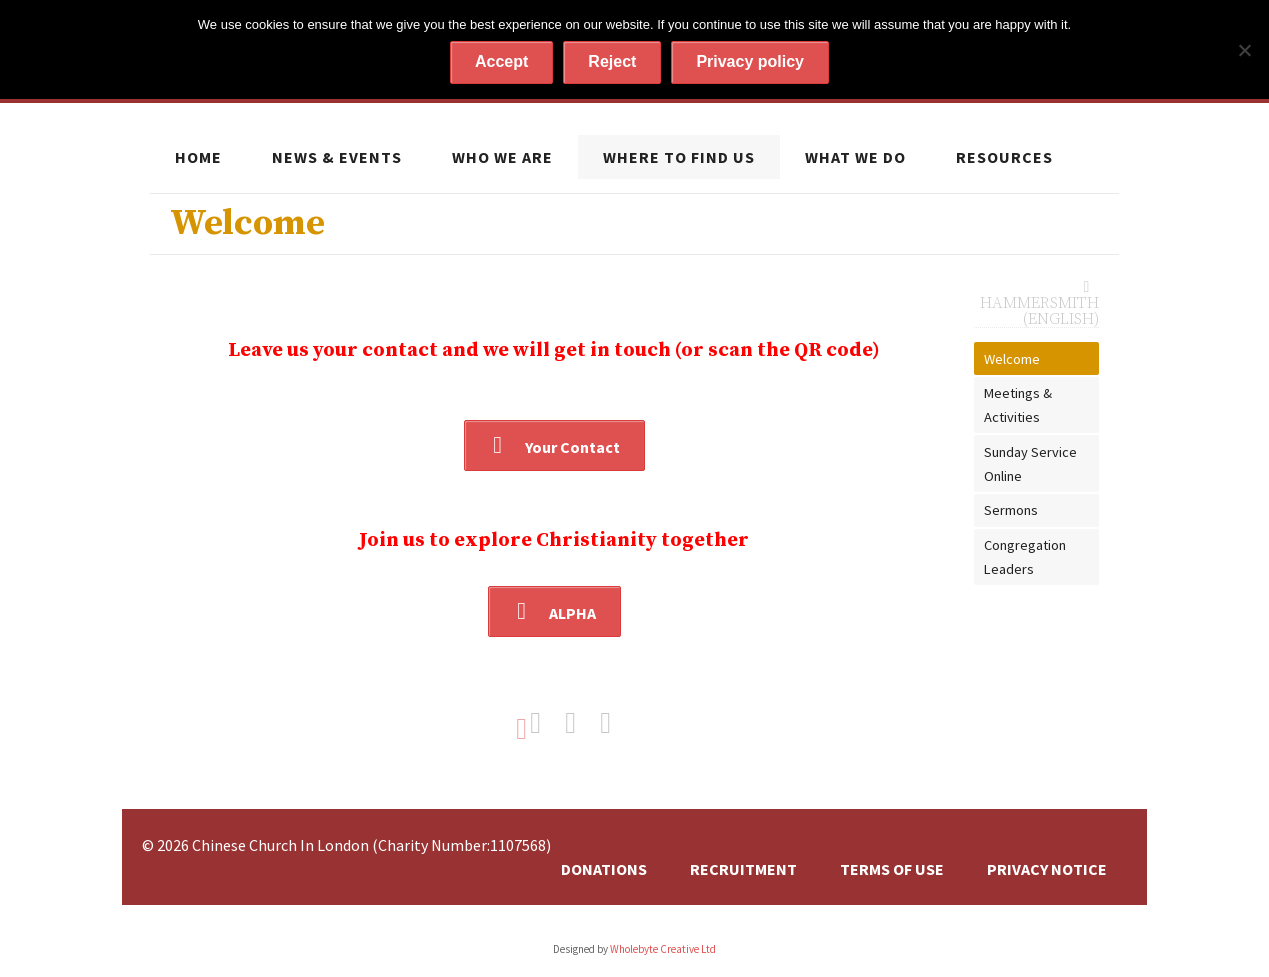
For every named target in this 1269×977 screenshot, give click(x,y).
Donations (604, 869)
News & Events (337, 157)
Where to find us (679, 157)
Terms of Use (892, 869)
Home (198, 157)
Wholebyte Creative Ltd (663, 949)
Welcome (1012, 359)
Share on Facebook (546, 723)
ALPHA (572, 613)
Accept (501, 61)
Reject (612, 61)
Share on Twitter (581, 723)
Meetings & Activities (1018, 405)
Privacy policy (750, 61)
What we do (855, 157)
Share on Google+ (616, 723)
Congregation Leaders (1025, 557)
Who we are (502, 157)
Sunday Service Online (1030, 464)
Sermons (1011, 510)
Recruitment (743, 869)
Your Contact (572, 447)
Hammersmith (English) (1039, 311)
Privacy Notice (1047, 869)
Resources (1004, 157)
